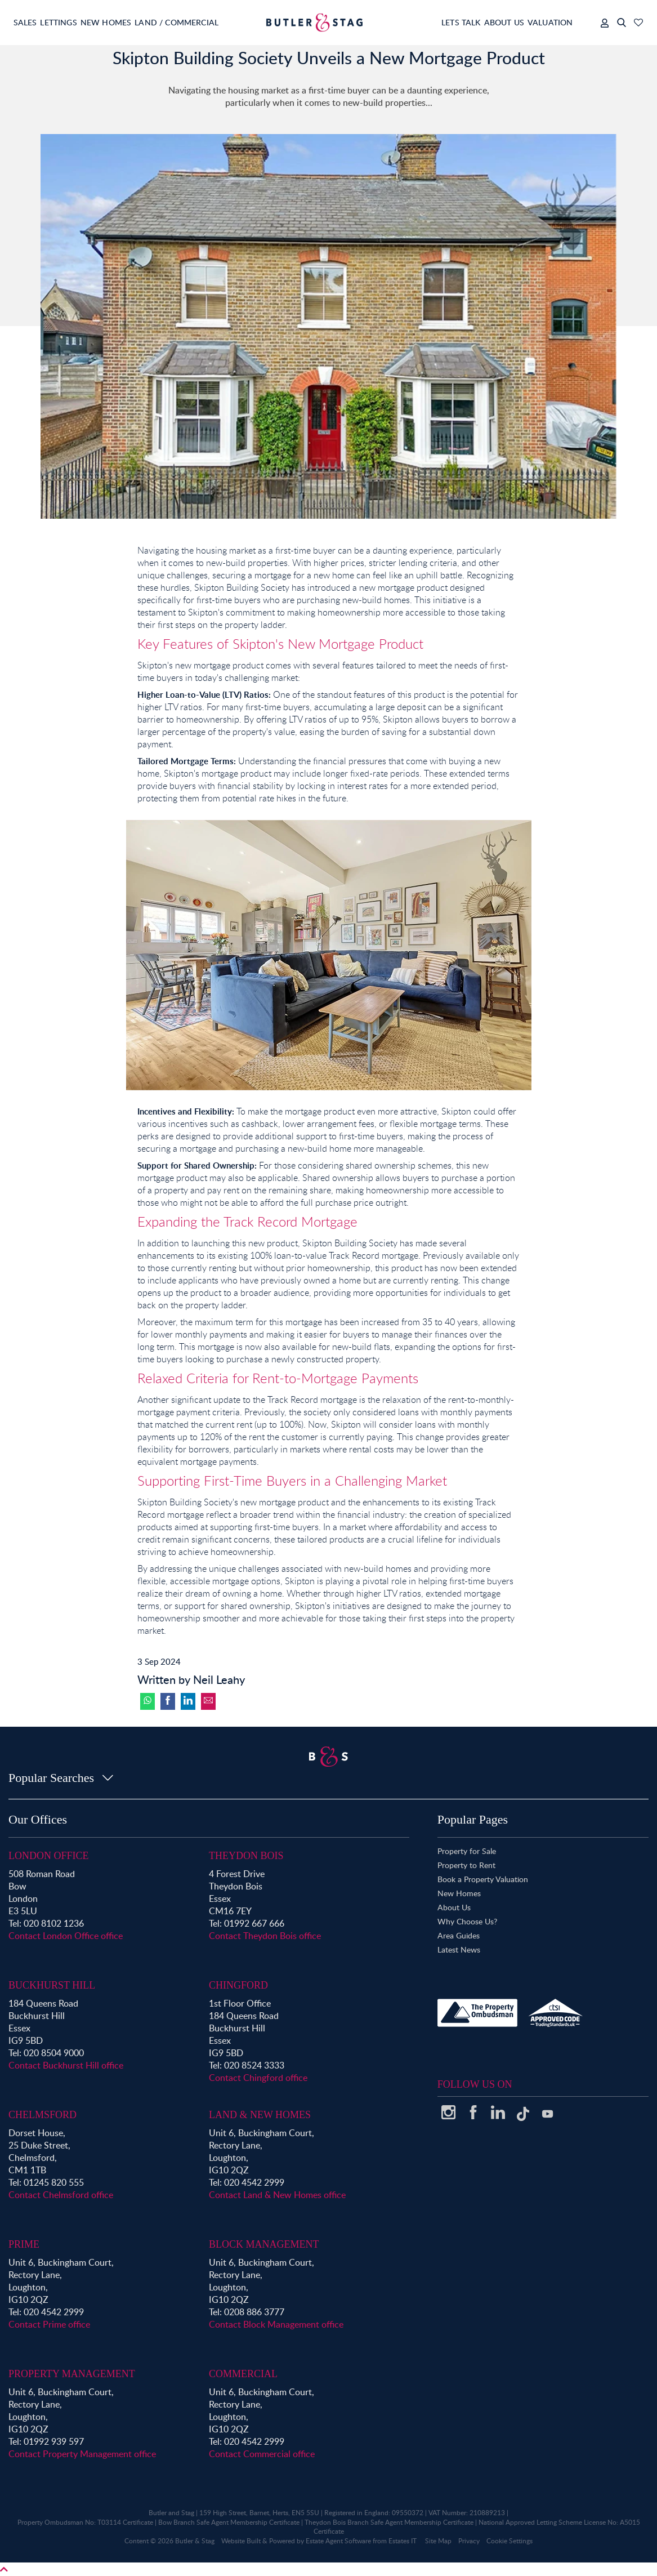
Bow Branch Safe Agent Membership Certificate (229, 2522)
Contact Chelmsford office (60, 2195)
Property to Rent (466, 1865)
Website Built (241, 2541)
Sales (26, 22)
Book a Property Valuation (482, 1879)
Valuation (542, 22)
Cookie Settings (509, 2541)
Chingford (238, 1985)
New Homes (122, 22)
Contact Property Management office (82, 2454)
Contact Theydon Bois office (265, 1935)
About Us (488, 22)
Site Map (438, 2541)
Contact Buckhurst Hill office (65, 2065)
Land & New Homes (260, 2114)
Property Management (71, 2373)
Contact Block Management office (276, 2324)
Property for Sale (466, 1851)
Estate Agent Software (338, 2541)
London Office (48, 1855)
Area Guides (458, 1935)
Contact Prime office (49, 2324)
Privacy (469, 2541)
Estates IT (402, 2541)
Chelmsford (42, 2114)
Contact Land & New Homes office (277, 2195)
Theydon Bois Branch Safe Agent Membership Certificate (389, 2522)
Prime (23, 2244)
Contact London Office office (65, 1935)
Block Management (264, 2244)
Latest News (458, 1949)
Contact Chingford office (258, 2077)
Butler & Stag (194, 2541)
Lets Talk (437, 22)
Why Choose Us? (467, 1921)
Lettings (67, 22)
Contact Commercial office (262, 2454)
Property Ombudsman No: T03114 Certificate (85, 2522)
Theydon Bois (246, 1855)
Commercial (243, 2373)
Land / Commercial (203, 22)
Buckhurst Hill (51, 1985)
